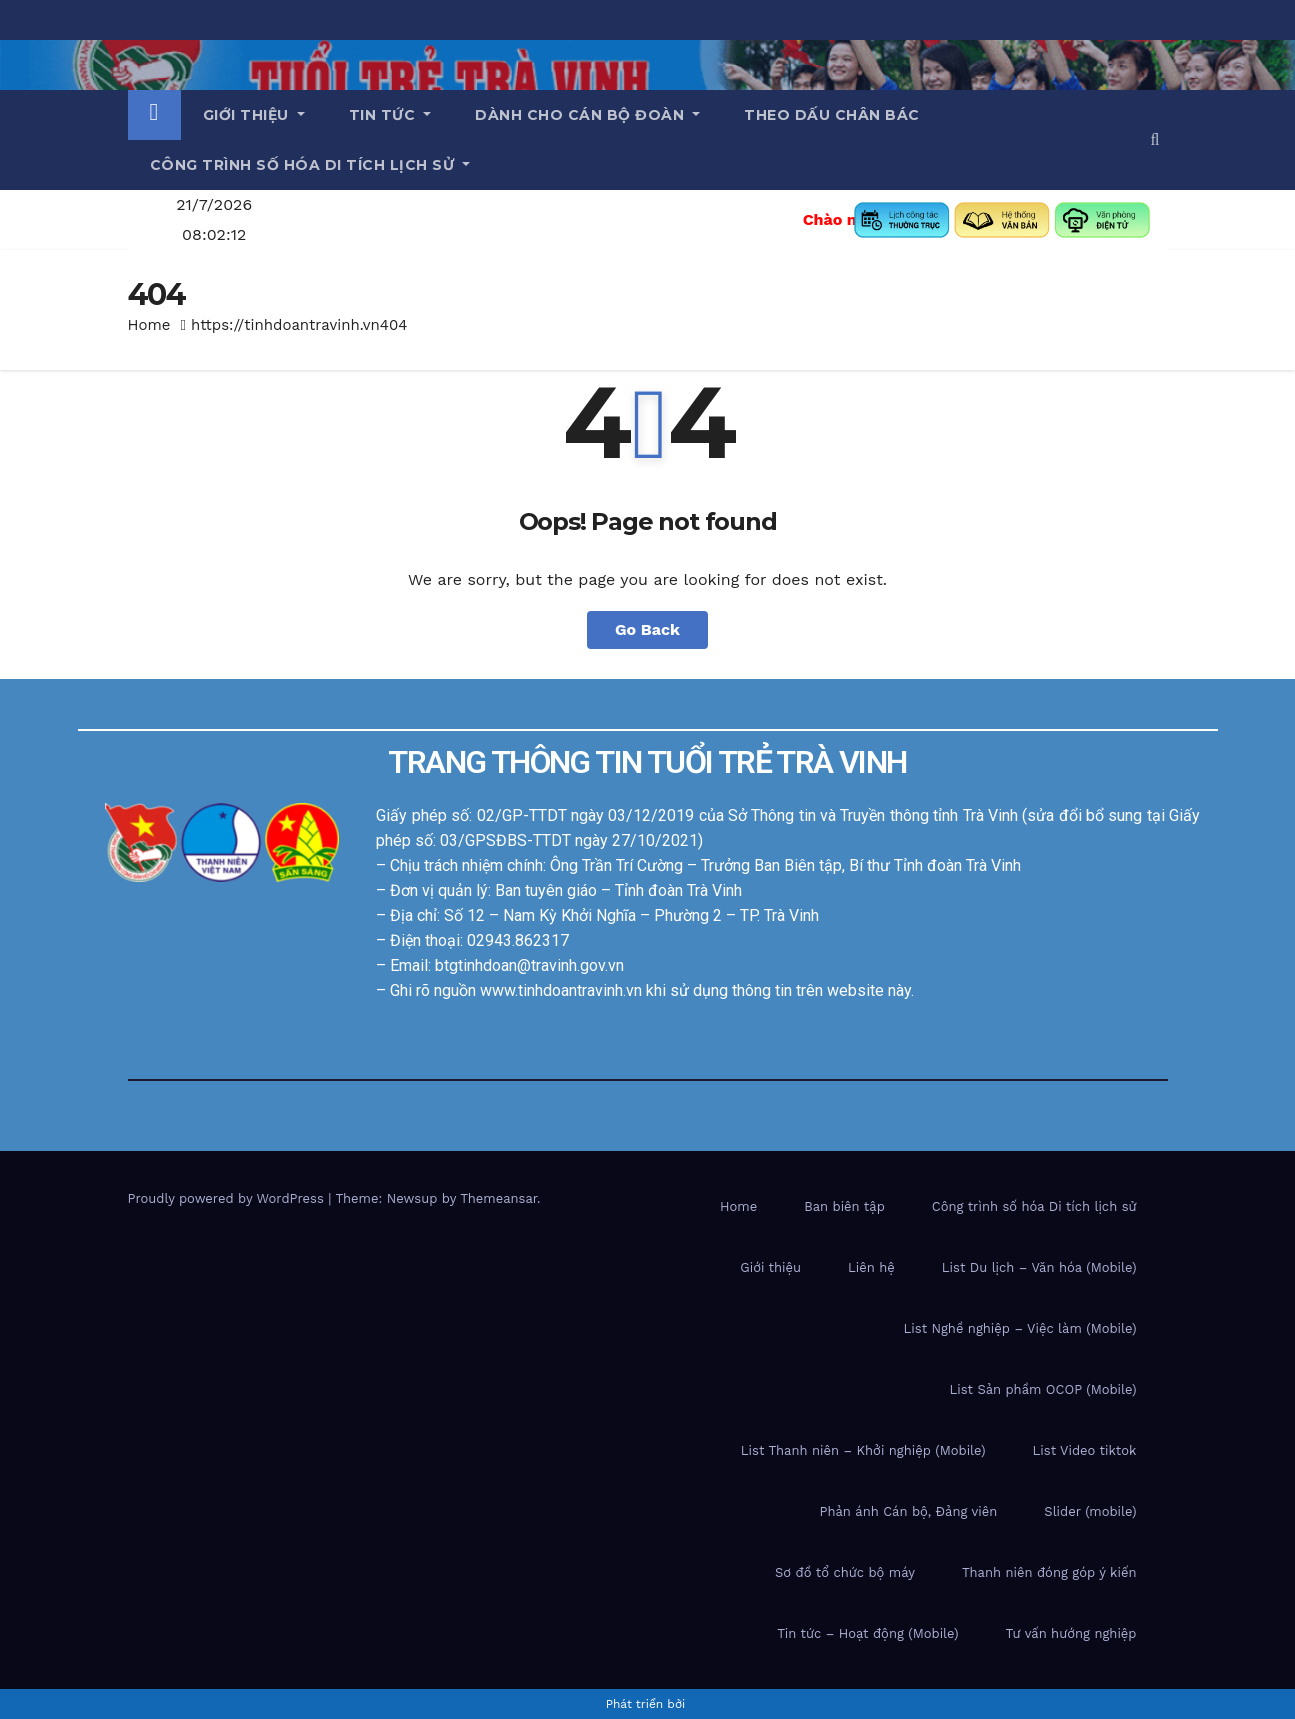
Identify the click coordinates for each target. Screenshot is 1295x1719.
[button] (1155, 139)
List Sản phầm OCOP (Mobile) (1042, 1389)
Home (149, 325)
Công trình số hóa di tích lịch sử (310, 165)
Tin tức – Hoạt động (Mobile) (867, 1633)
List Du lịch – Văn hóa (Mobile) (1039, 1267)
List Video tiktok (1085, 1450)
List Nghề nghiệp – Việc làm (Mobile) (1020, 1328)
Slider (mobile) (1090, 1511)
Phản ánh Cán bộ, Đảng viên (908, 1511)
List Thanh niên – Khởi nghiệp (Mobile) (863, 1450)
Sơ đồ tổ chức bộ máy (845, 1572)
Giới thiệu (254, 115)
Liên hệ (871, 1267)
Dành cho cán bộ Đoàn (587, 115)
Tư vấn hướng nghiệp (1071, 1633)
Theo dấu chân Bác (832, 115)
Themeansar (498, 1198)
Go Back (647, 629)
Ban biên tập (844, 1206)
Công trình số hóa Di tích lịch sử (1034, 1206)
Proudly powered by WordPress (228, 1198)
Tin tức (390, 115)
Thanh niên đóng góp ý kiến (1049, 1572)
